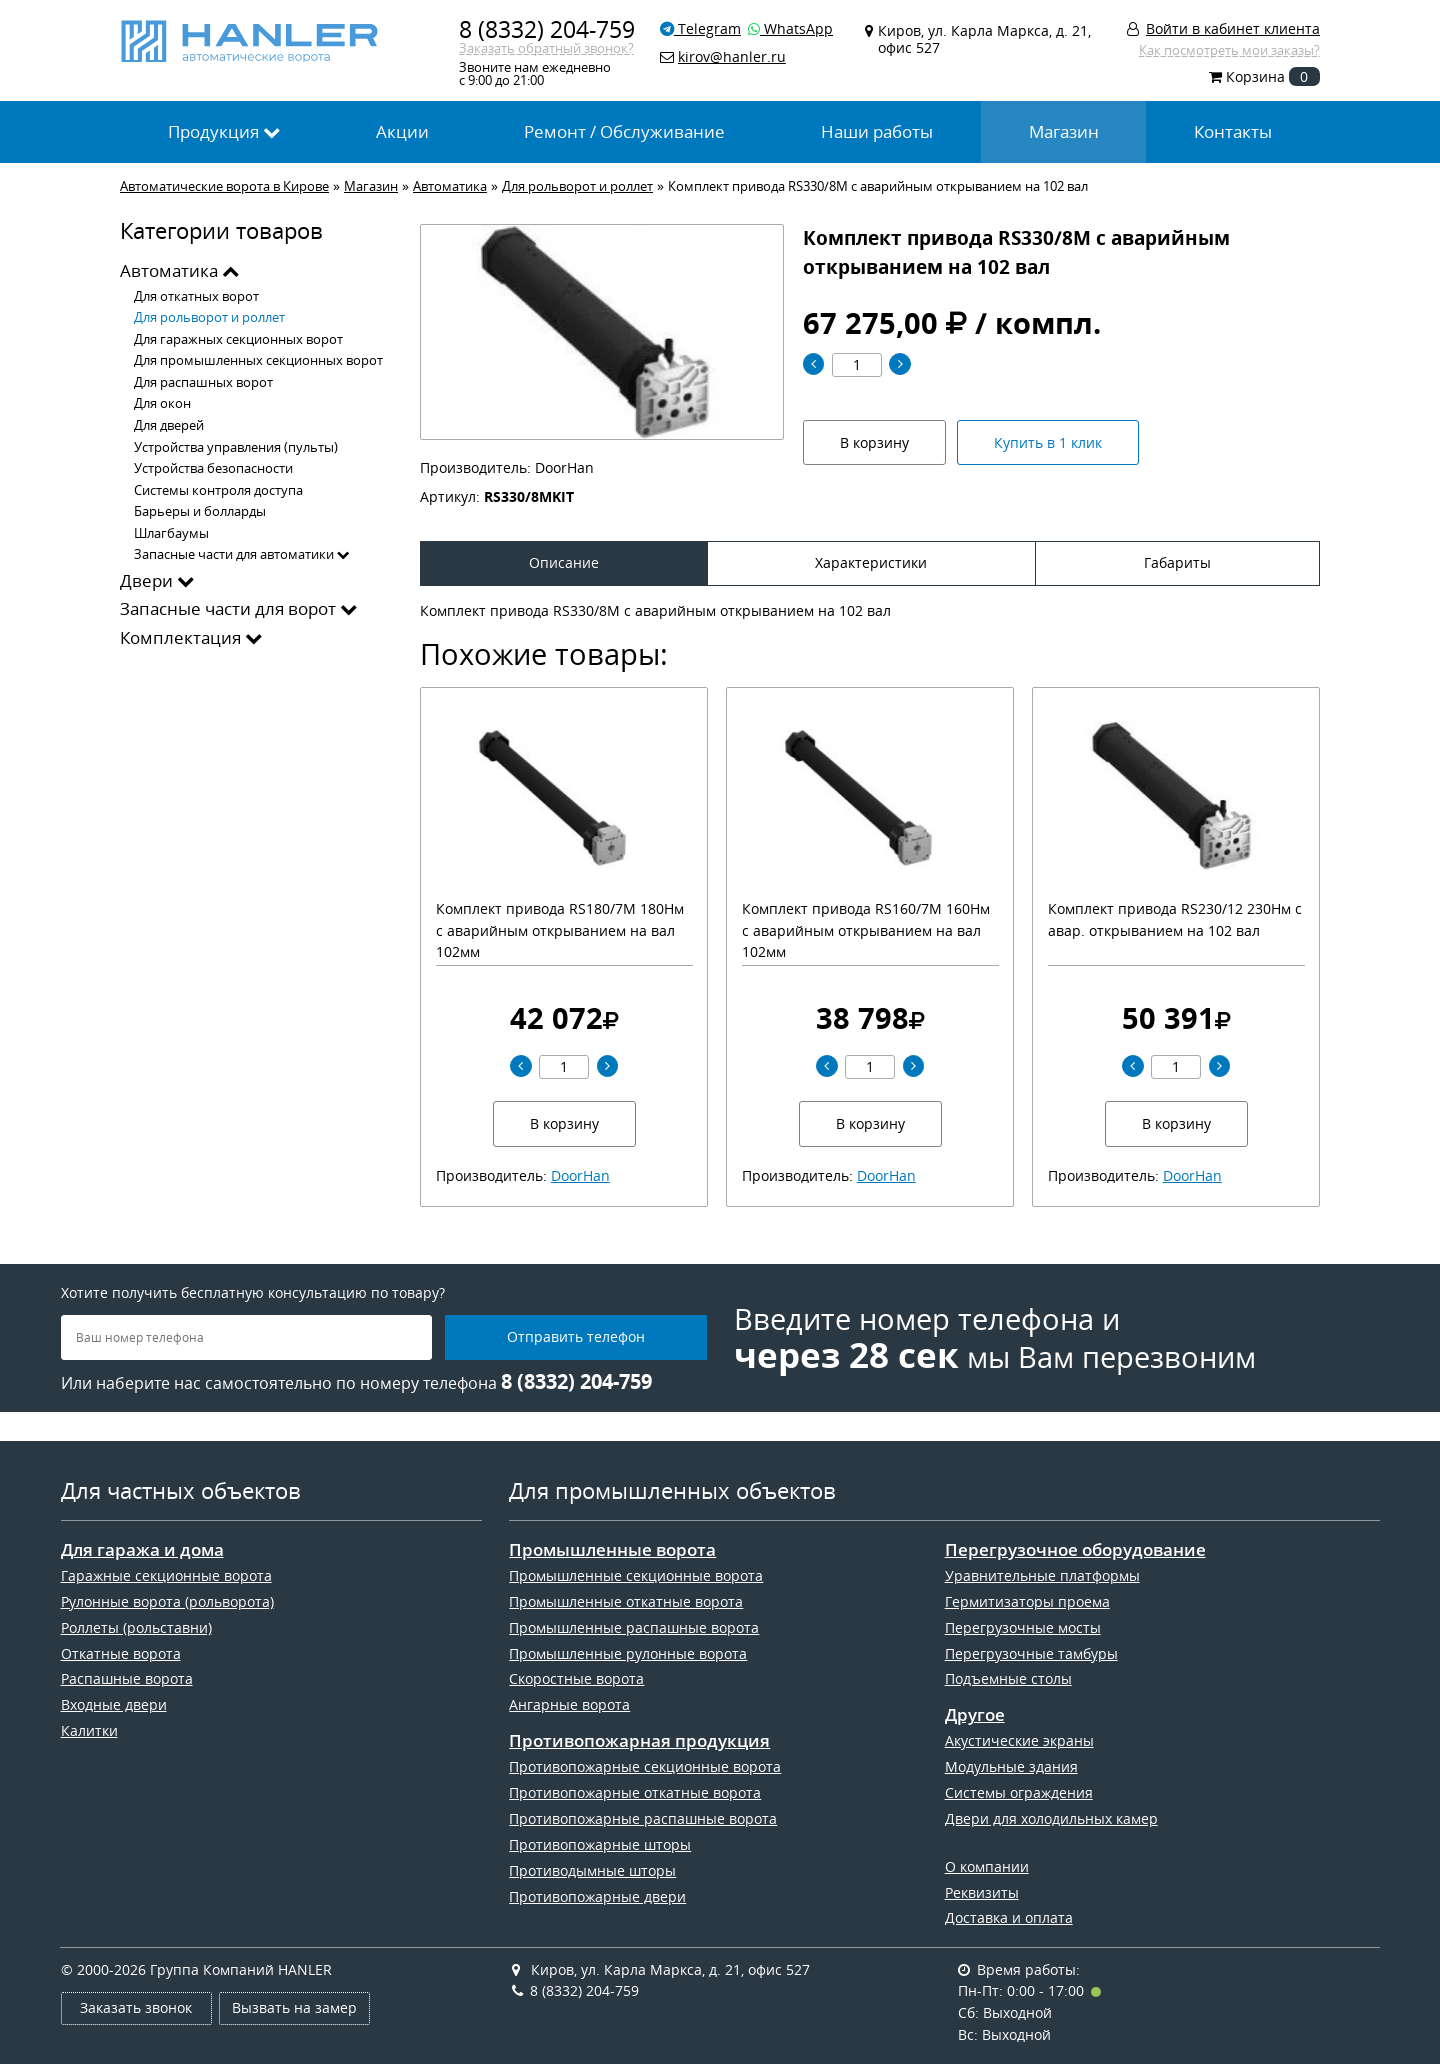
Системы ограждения (1019, 1792)
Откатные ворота (121, 1653)
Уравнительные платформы (1042, 1575)
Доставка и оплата (1009, 1917)
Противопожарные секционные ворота (645, 1766)
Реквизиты (982, 1892)
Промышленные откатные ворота (626, 1601)
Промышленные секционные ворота (636, 1575)
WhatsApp (790, 28)
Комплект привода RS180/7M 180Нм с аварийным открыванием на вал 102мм (560, 930)
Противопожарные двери (597, 1896)
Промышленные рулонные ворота (628, 1653)
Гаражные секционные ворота (166, 1575)
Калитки (89, 1730)
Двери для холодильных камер (1051, 1818)
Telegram (700, 28)
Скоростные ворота (576, 1678)
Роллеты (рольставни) (136, 1627)
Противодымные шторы (592, 1870)
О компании (987, 1866)
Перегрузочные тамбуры (1031, 1653)
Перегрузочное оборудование (1075, 1550)
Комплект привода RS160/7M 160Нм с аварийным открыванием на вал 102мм (866, 930)
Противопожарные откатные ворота (635, 1792)
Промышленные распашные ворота (634, 1627)
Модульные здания (1011, 1766)
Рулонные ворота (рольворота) (167, 1601)
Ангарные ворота (569, 1704)
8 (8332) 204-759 (547, 29)
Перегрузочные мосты (1023, 1627)
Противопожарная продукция (639, 1741)
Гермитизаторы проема (1027, 1601)
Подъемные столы (1008, 1678)
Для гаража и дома (142, 1550)
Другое (975, 1715)
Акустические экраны (1019, 1740)
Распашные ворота (127, 1678)
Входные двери (114, 1704)
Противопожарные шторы (600, 1844)
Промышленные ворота (612, 1550)
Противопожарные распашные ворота (643, 1818)
